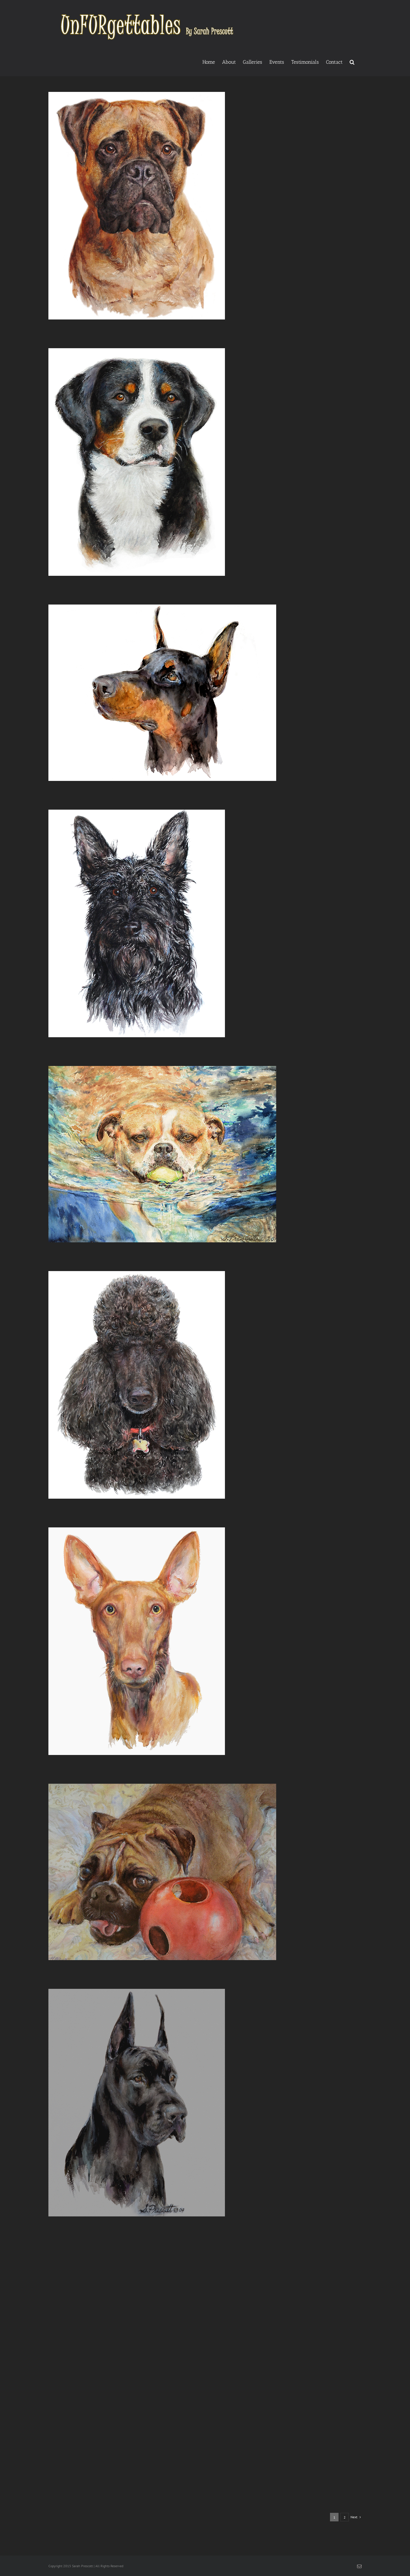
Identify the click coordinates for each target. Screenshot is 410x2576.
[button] (352, 61)
